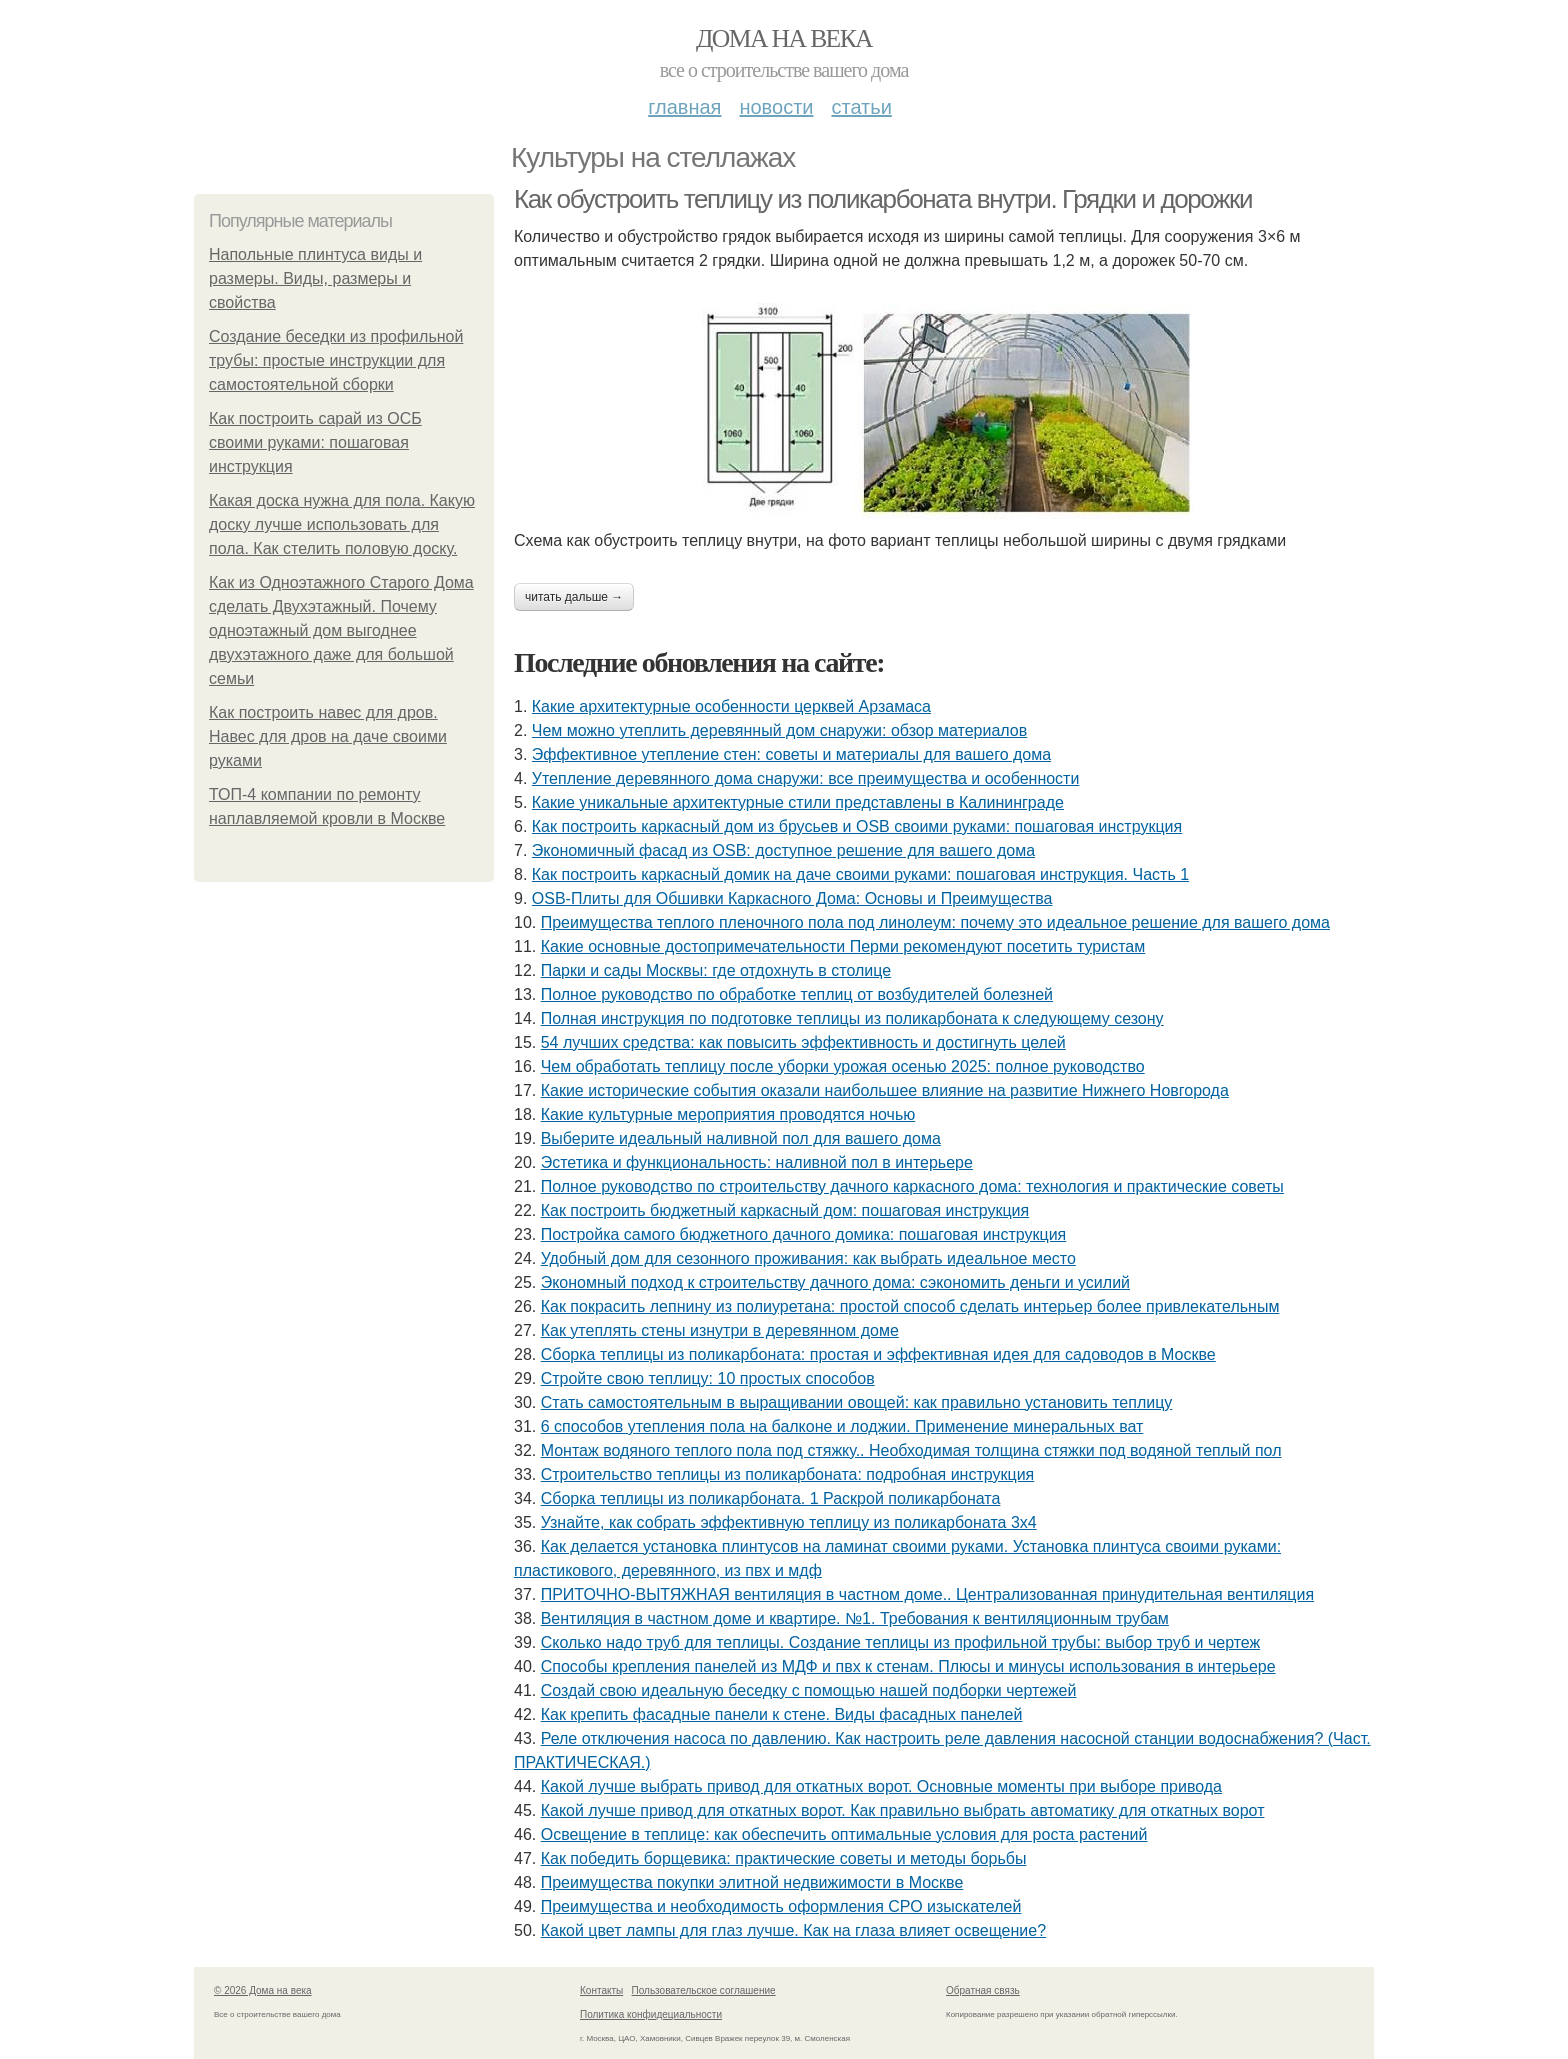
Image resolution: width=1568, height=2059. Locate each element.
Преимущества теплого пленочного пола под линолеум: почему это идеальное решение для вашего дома (935, 922)
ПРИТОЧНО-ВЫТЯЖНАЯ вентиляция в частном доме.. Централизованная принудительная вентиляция (927, 1594)
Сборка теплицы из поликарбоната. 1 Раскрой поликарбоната (771, 1498)
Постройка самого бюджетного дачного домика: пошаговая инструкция (804, 1234)
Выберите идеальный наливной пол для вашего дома (741, 1138)
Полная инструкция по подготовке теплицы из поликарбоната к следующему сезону (852, 1018)
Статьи (861, 107)
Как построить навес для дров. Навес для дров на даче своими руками (328, 736)
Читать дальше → (574, 597)
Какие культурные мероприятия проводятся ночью (728, 1114)
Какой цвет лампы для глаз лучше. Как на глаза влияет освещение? (793, 1930)
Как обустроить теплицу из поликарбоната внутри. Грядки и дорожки (883, 199)
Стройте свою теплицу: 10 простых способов (708, 1378)
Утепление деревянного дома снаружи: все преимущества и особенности (806, 778)
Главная (684, 107)
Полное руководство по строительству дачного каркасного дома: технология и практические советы (912, 1186)
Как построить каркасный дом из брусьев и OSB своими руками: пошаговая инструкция (857, 826)
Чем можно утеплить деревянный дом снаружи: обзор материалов (779, 730)
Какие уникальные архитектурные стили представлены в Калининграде (798, 802)
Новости (776, 107)
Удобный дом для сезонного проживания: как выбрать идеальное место (808, 1258)
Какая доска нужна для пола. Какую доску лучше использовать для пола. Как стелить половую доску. (342, 524)
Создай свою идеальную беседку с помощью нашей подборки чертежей (809, 1690)
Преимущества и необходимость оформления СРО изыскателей (781, 1906)
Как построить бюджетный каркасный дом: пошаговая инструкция (785, 1210)
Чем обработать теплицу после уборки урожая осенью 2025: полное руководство (843, 1066)
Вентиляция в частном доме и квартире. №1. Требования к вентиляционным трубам (855, 1618)
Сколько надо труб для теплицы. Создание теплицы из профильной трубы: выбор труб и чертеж (901, 1642)
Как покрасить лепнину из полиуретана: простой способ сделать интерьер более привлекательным (910, 1306)
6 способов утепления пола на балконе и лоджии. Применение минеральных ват (842, 1426)
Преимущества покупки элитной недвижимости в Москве (752, 1882)
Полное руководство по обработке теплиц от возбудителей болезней (797, 994)
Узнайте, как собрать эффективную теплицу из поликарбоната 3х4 (789, 1522)
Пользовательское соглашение (704, 1990)
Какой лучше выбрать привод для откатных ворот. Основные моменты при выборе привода (881, 1786)
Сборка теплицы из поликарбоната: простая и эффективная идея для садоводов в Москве (878, 1354)
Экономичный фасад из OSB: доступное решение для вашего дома (783, 850)
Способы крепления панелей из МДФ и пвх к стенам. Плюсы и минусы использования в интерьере (908, 1666)
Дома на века (784, 38)
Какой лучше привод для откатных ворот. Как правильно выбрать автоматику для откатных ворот (903, 1810)
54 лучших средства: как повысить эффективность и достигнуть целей (803, 1042)
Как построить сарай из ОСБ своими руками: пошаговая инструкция (315, 442)
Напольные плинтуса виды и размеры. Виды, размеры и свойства (315, 278)
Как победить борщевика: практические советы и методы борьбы (784, 1858)
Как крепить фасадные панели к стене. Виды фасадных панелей (782, 1714)
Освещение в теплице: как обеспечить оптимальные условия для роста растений (844, 1834)
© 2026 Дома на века (263, 1990)
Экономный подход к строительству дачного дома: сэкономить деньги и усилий (835, 1282)
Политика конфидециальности (651, 2014)
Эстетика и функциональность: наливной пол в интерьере (757, 1162)
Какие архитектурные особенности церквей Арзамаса (731, 706)
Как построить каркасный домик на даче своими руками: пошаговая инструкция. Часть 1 (860, 874)
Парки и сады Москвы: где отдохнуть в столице (716, 970)
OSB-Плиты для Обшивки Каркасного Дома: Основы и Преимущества (792, 898)
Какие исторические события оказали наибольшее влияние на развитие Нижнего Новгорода (885, 1090)
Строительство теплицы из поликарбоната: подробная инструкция (788, 1474)
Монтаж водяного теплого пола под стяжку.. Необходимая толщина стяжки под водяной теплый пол (911, 1450)
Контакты (601, 1990)
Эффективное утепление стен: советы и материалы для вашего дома (791, 754)
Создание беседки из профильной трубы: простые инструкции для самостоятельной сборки (336, 360)
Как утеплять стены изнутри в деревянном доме (720, 1330)
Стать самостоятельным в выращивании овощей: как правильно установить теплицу (857, 1402)
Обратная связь (983, 1990)
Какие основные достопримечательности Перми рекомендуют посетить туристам (843, 946)
